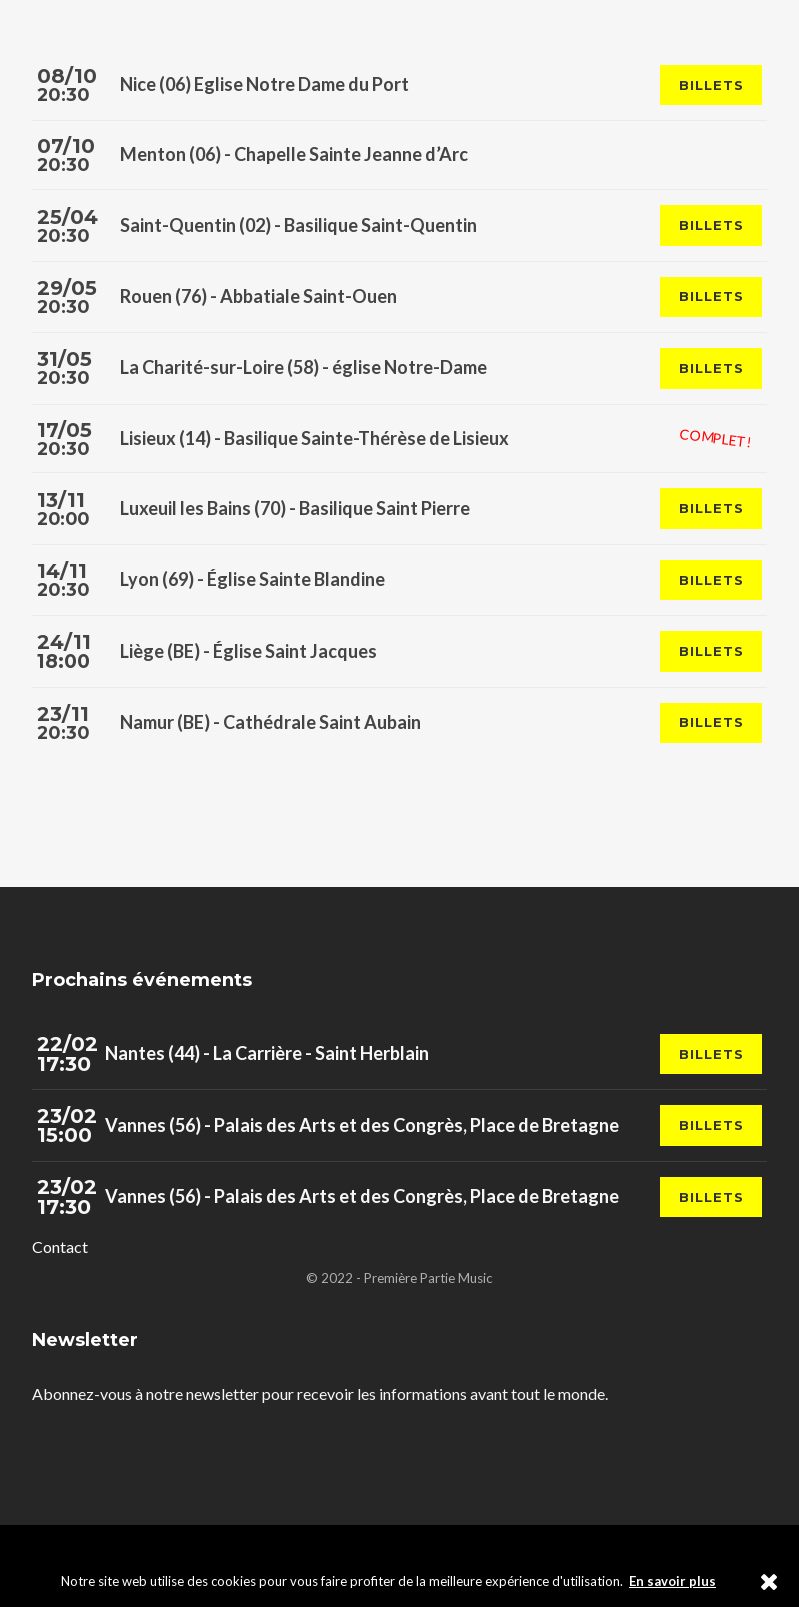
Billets (710, 85)
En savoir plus (672, 1581)
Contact (60, 1253)
